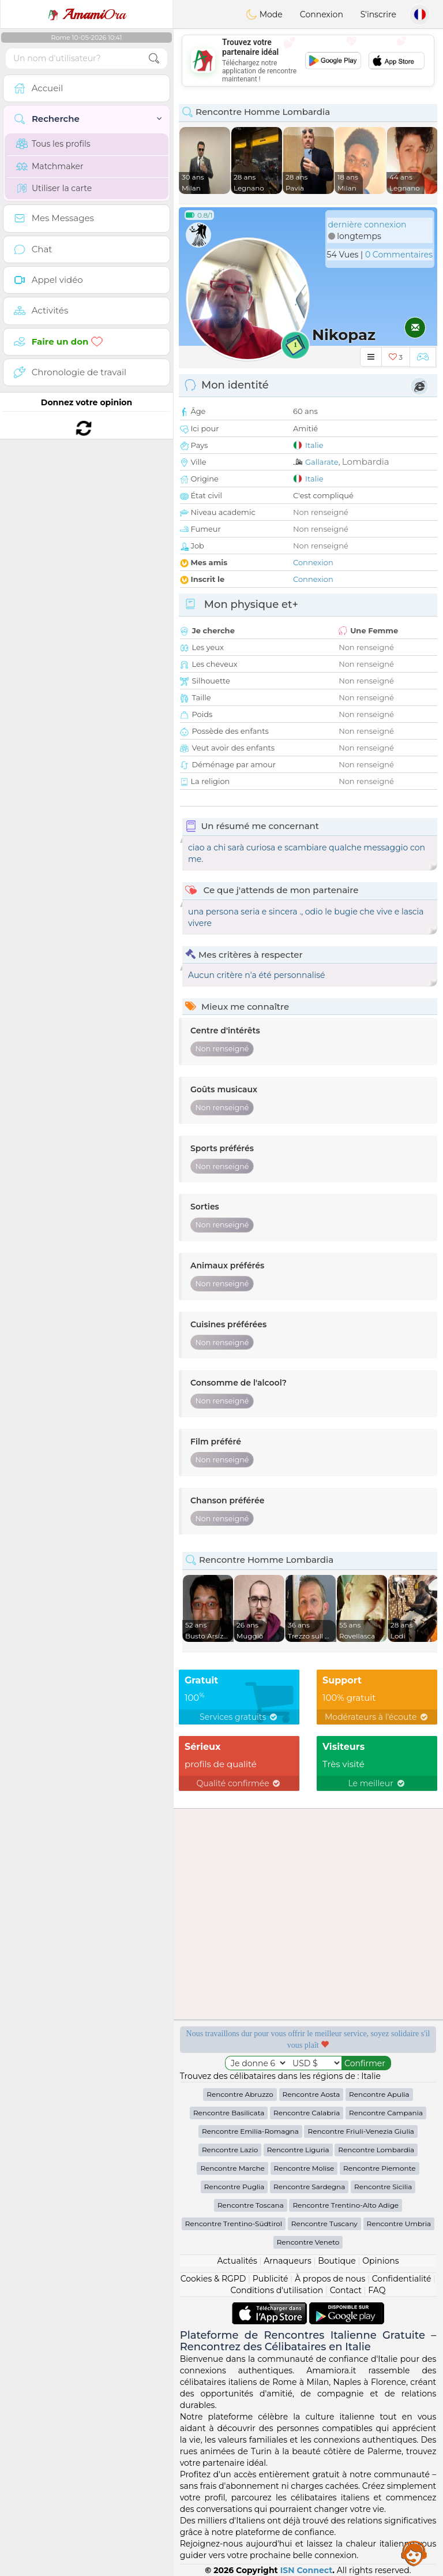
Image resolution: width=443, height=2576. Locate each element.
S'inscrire (378, 14)
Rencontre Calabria (306, 2112)
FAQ (376, 2290)
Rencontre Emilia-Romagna (250, 2131)
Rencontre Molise (304, 2168)
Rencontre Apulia (379, 2094)
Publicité (270, 2278)
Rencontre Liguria (298, 2149)
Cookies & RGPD (213, 2278)
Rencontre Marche (232, 2168)
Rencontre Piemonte (379, 2168)
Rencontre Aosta (311, 2094)
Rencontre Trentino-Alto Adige (345, 2205)
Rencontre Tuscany (324, 2223)
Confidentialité (401, 2278)
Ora (86, 14)
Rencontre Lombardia (376, 2149)
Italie (314, 445)
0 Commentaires (399, 254)
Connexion (321, 14)
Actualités (237, 2261)
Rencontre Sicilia (383, 2186)
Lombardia (365, 461)
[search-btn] (154, 58)
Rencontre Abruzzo (240, 2094)
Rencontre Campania (386, 2112)
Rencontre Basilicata (228, 2112)
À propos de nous (330, 2278)
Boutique (337, 2261)
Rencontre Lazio (230, 2149)
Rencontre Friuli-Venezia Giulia (360, 2131)
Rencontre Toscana (250, 2205)
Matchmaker (50, 166)
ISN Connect (306, 2570)
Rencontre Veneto (308, 2242)
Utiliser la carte (54, 188)
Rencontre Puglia (234, 2186)
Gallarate (322, 461)
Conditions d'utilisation (277, 2290)
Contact (346, 2290)
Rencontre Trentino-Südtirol (233, 2223)
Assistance (414, 2552)
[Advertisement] (308, 61)
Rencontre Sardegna (309, 2186)
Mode (264, 14)
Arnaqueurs (287, 2261)
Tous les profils (53, 144)
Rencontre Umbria (399, 2223)
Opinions (380, 2261)
